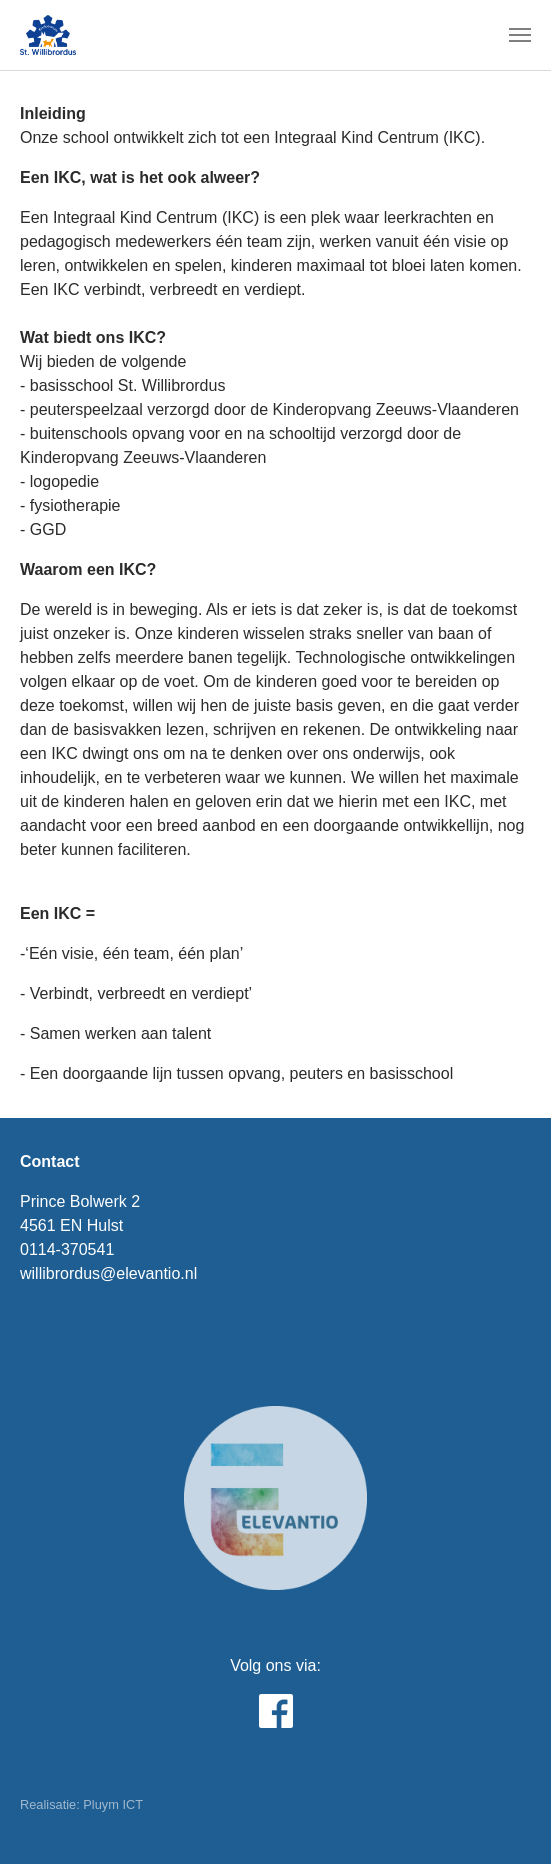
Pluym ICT (113, 1804)
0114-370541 (67, 1249)
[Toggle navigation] (520, 35)
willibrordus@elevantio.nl (108, 1273)
